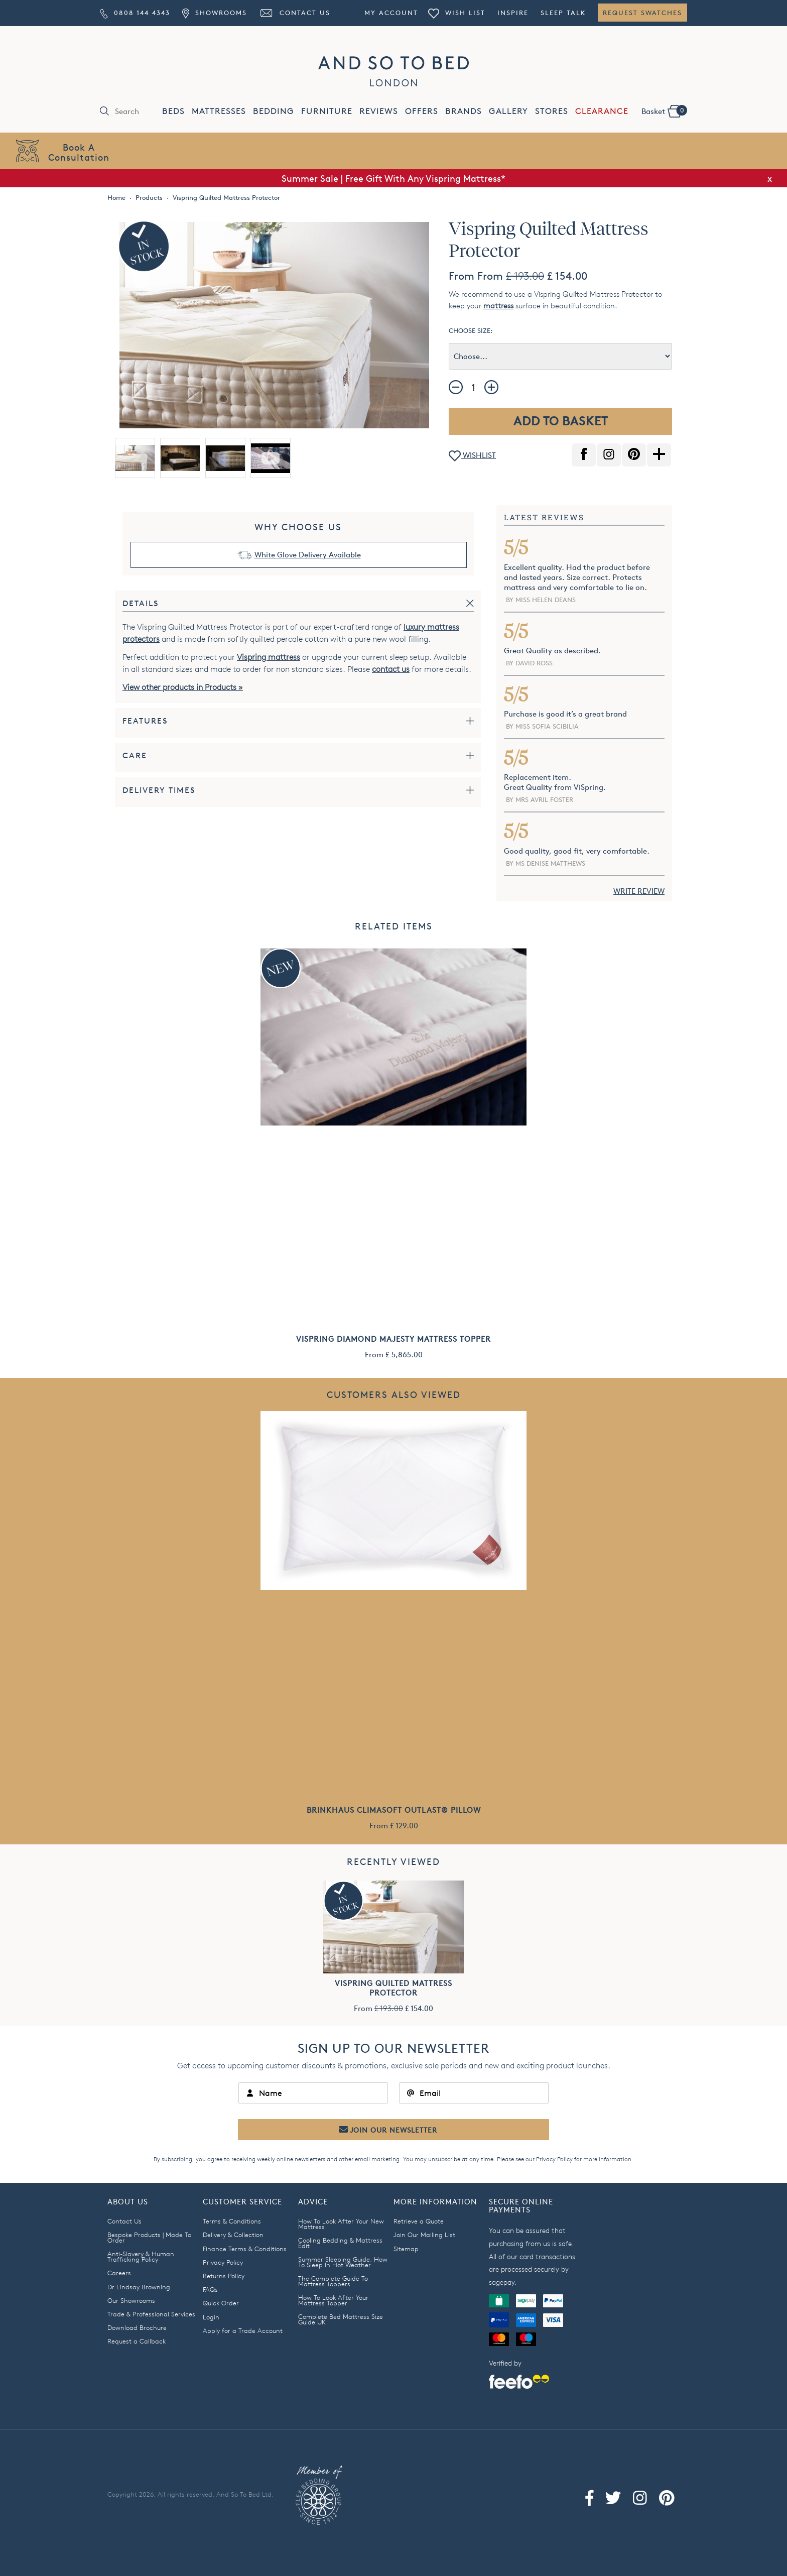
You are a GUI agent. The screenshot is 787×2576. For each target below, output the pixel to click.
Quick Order (221, 2303)
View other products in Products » (182, 687)
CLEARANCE (601, 111)
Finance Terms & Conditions (245, 2249)
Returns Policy (223, 2276)
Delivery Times (159, 790)
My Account (391, 13)
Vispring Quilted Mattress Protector (393, 1988)
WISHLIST (472, 456)
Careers (119, 2273)
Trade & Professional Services (151, 2314)
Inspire (513, 13)
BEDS (173, 111)
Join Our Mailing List (424, 2235)
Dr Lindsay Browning (138, 2287)
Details (140, 603)
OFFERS (421, 111)
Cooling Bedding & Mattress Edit (340, 2243)
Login (211, 2317)
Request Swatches (642, 13)
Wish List (456, 13)
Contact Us (294, 13)
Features (145, 721)
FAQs (210, 2289)
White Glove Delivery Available (307, 554)
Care (134, 755)
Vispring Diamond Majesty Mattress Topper (393, 1339)
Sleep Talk (563, 13)
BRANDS (463, 111)
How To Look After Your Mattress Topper (333, 2300)
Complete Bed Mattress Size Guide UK (340, 2319)
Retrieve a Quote (419, 2221)
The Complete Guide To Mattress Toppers (333, 2281)
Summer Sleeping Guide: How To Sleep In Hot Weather (342, 2262)
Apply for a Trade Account (243, 2330)
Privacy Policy (554, 2159)
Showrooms (214, 13)
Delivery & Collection (233, 2235)
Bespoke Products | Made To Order (149, 2237)
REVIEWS (378, 111)
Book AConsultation (78, 152)
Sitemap (406, 2249)
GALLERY (508, 111)
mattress (498, 305)
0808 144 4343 (135, 13)
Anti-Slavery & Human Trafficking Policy (140, 2256)
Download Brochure (137, 2327)
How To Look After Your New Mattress (341, 2224)
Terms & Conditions (232, 2221)
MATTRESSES (219, 111)
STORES (551, 111)
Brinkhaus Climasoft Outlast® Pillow (394, 1810)
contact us (391, 669)
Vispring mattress (268, 657)
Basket (664, 110)
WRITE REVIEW (639, 891)
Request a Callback (136, 2341)
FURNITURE (326, 111)
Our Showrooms (131, 2300)
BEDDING (273, 111)
